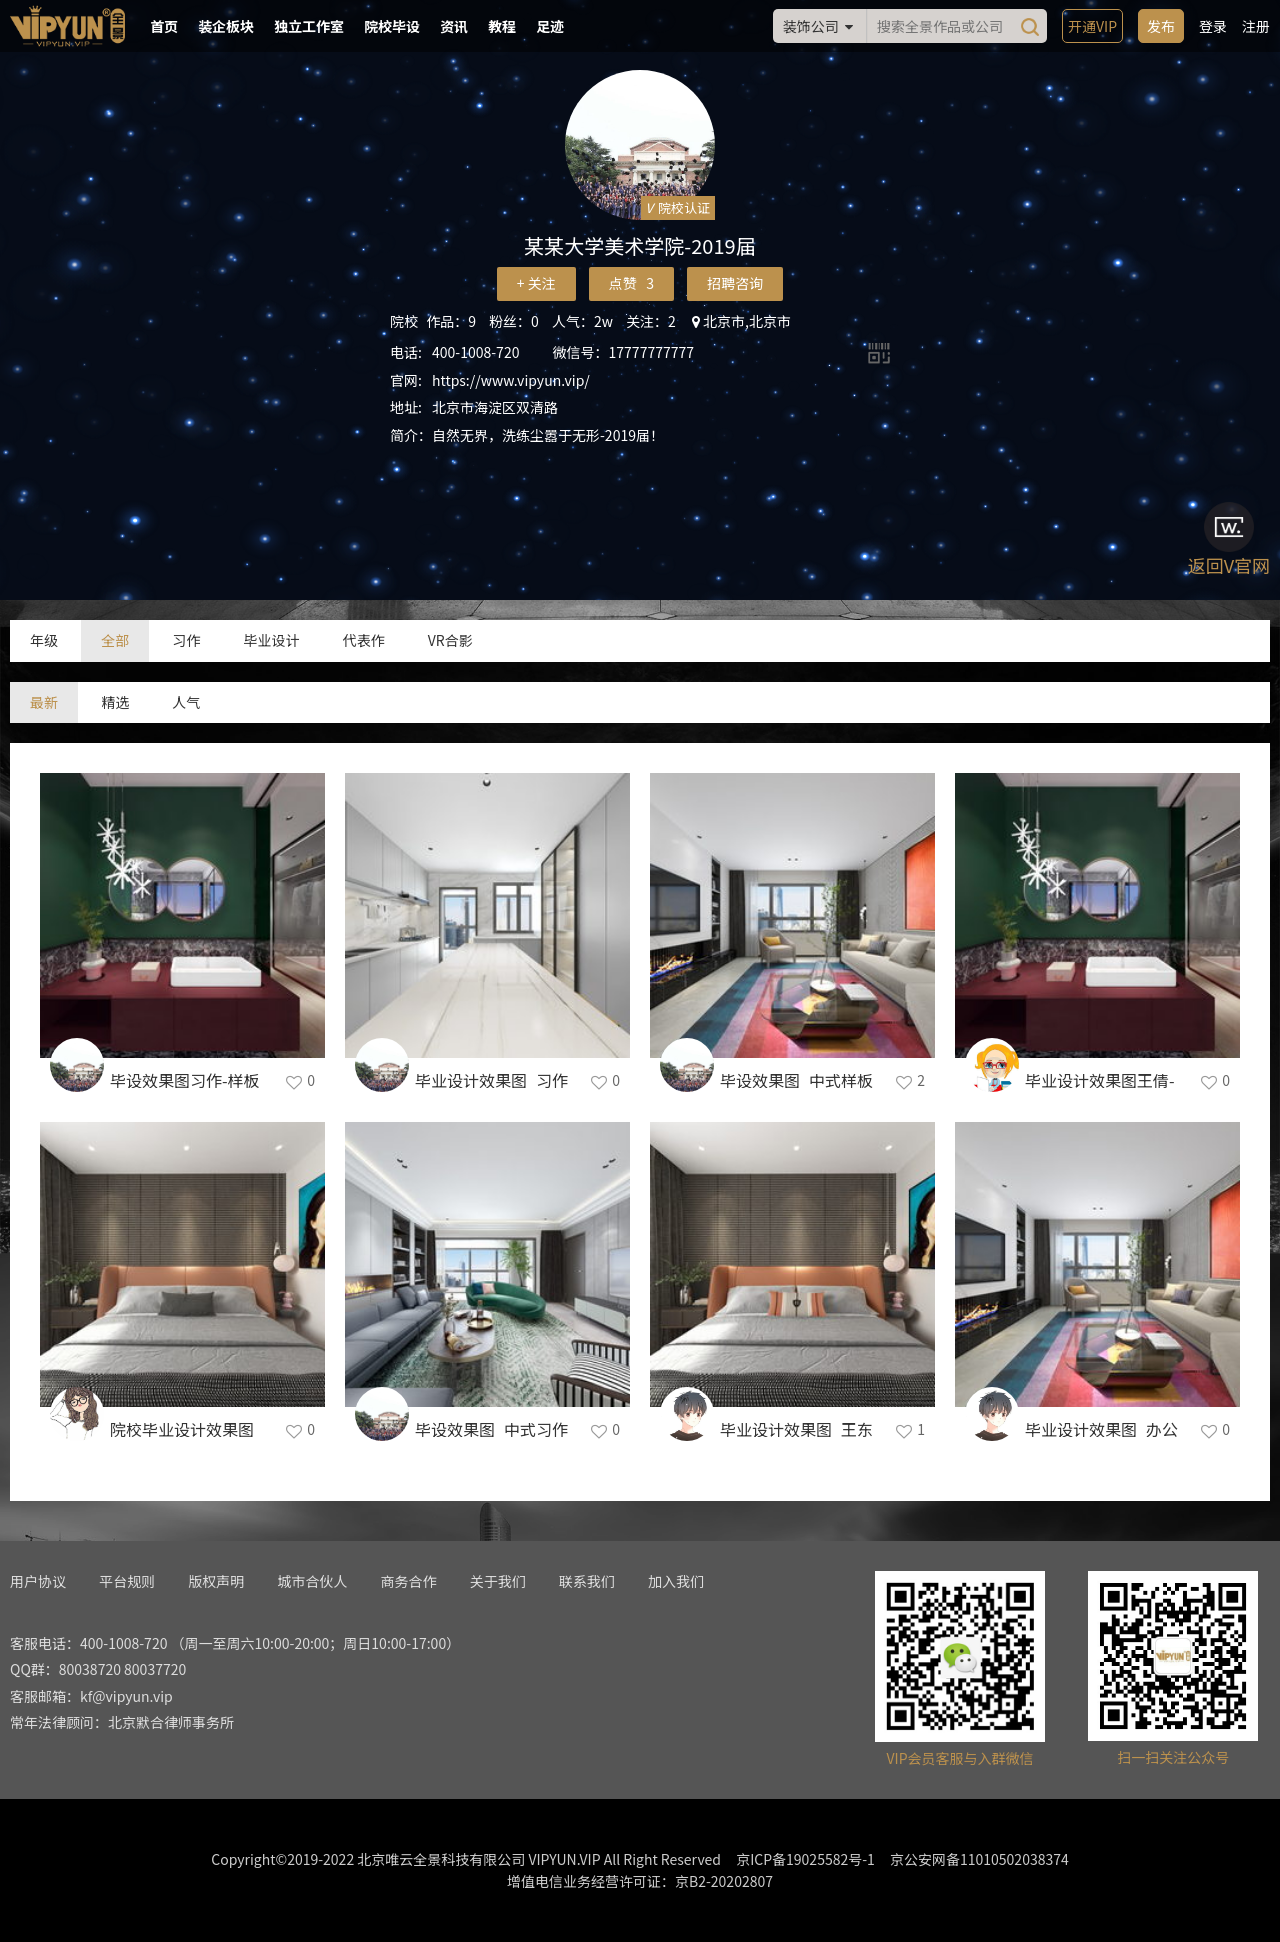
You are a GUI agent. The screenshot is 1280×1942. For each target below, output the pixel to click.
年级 (44, 640)
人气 (186, 702)
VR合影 (450, 640)
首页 (164, 26)
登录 (1213, 26)
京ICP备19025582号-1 (805, 1859)
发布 (1161, 26)
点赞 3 (631, 283)
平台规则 (127, 1581)
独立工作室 (309, 26)
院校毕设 (392, 26)
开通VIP (1092, 26)
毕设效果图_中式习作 (491, 1429)
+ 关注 (536, 283)
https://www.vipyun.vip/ (511, 380)
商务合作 (409, 1581)
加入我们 (676, 1581)
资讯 (454, 26)
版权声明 (216, 1581)
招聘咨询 (735, 283)
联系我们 (587, 1581)
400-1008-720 (475, 352)
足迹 (550, 26)
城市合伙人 (312, 1581)
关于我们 (498, 1581)
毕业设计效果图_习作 (491, 1080)
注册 (1256, 26)
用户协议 (38, 1581)
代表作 (364, 640)
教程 (502, 26)
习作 (186, 640)
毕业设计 (271, 640)
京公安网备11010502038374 (979, 1859)
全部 (115, 640)
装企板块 (226, 26)
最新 (44, 702)
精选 (115, 702)
